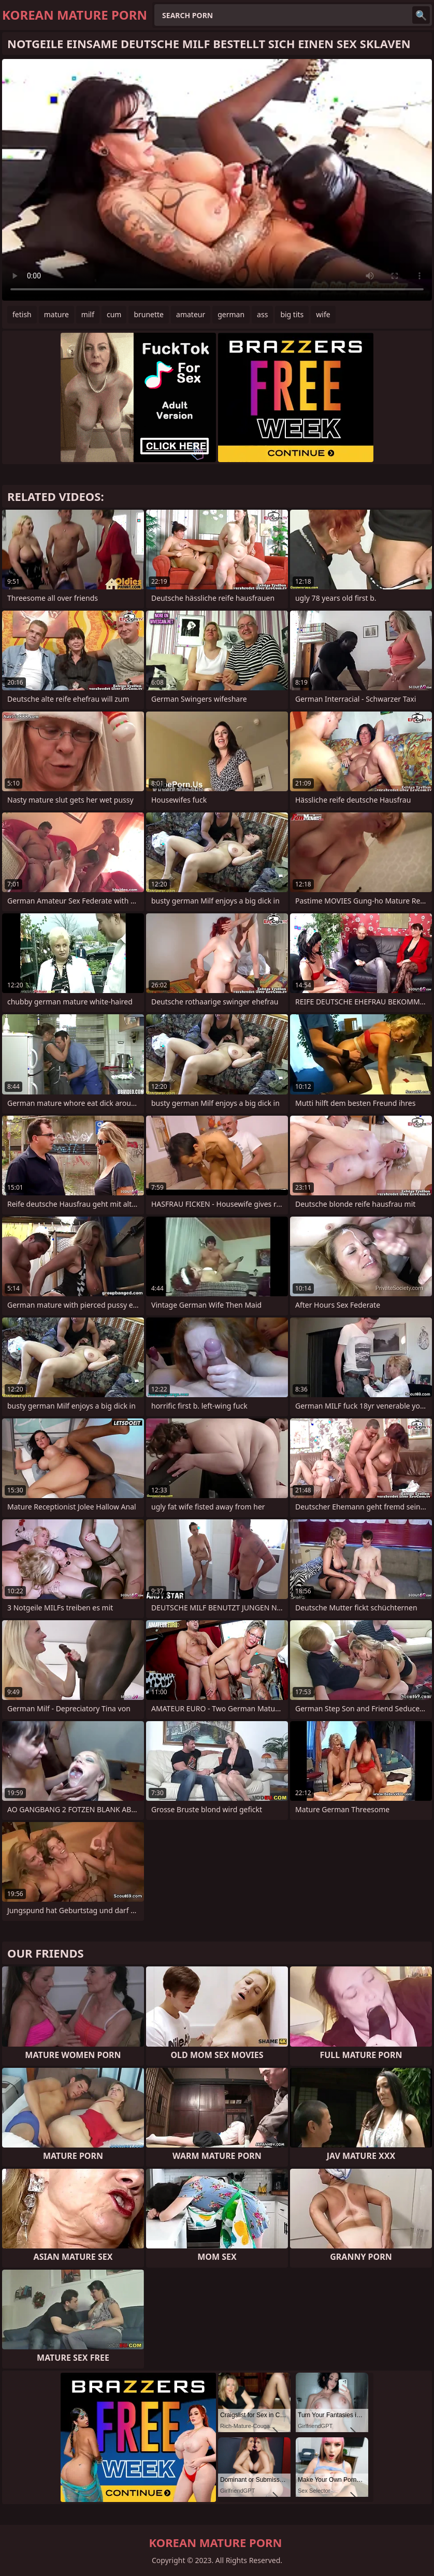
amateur (190, 314)
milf (87, 314)
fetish (22, 314)
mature (56, 314)
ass (262, 314)
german (231, 314)
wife (323, 314)
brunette (149, 314)
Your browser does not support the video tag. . (217, 180)
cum (114, 314)
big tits (291, 314)
